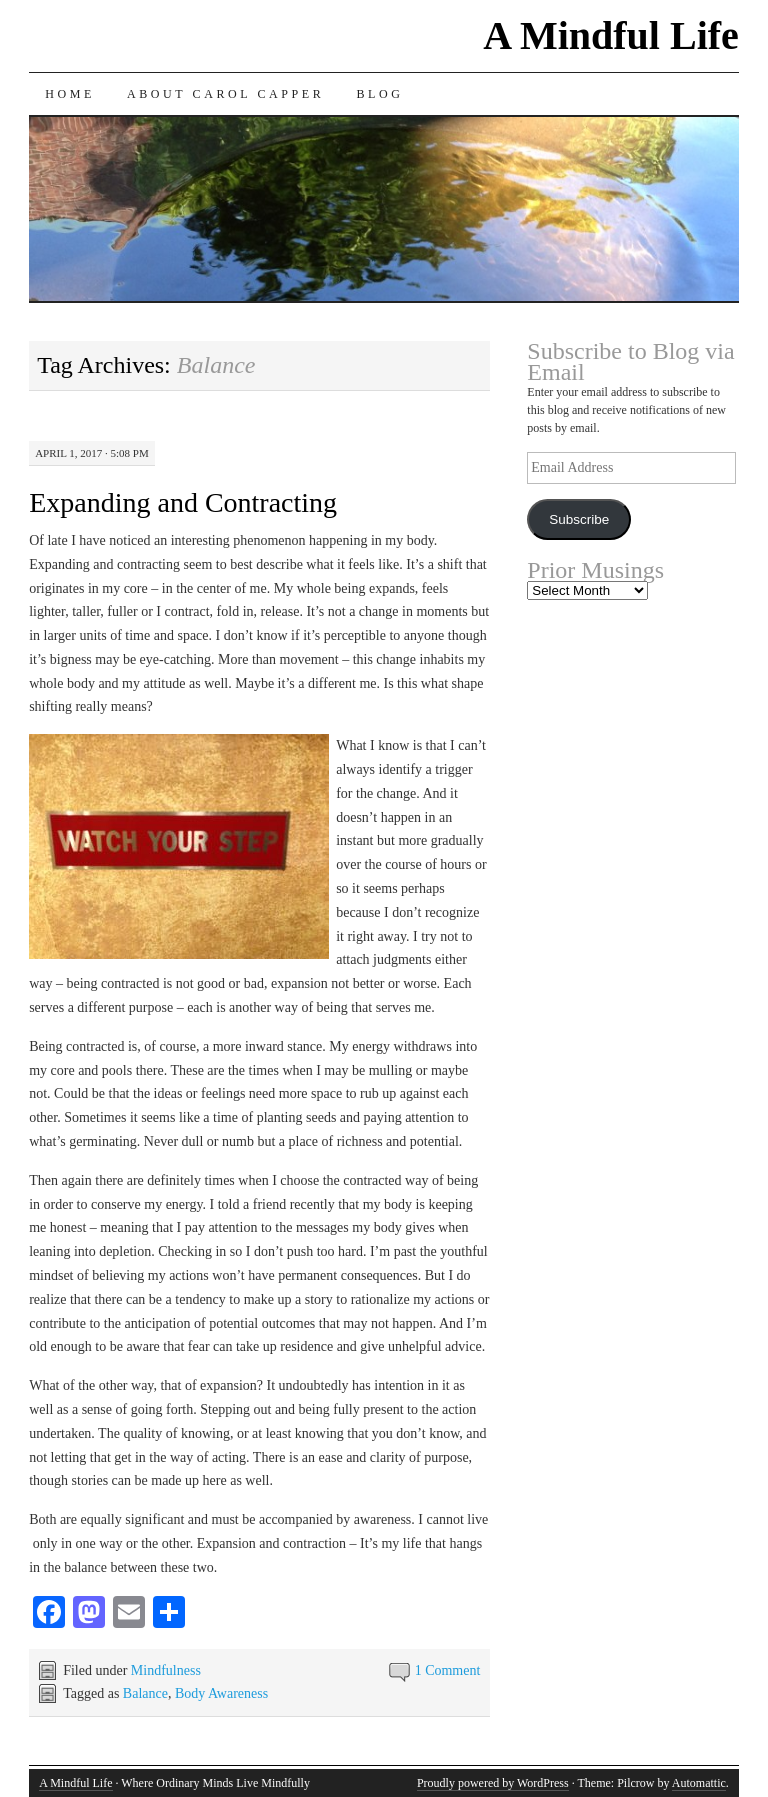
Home (70, 94)
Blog (379, 94)
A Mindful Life (611, 35)
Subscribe (579, 519)
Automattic (699, 1783)
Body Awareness (221, 1693)
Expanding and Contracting (183, 502)
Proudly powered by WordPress (493, 1783)
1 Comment (448, 1670)
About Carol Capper (226, 94)
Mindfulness (166, 1670)
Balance (145, 1693)
